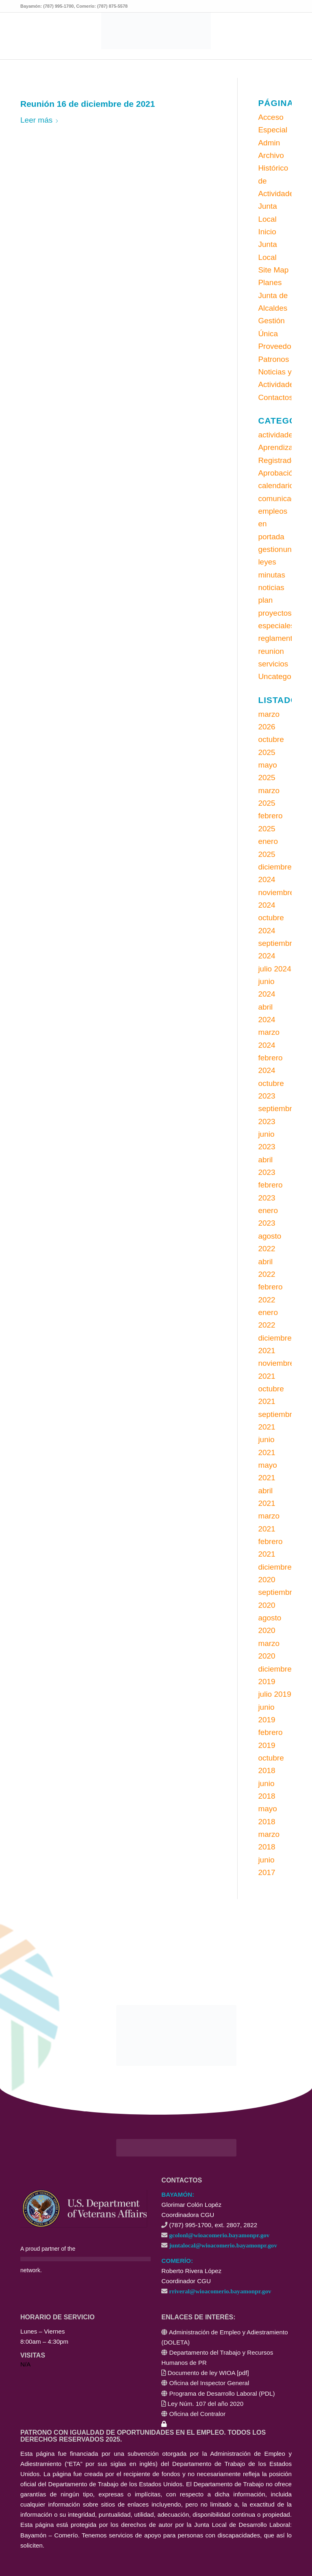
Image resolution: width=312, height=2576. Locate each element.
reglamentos (279, 638)
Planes (270, 282)
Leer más (39, 120)
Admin (269, 142)
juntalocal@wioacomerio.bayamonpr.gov (223, 2245)
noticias (271, 587)
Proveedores (280, 346)
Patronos (273, 359)
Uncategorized (283, 676)
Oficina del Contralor (197, 2413)
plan (265, 600)
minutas (271, 575)
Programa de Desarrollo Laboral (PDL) (222, 2393)
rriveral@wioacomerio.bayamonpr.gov (220, 2291)
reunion (271, 651)
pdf (242, 2372)
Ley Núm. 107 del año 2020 (206, 2403)
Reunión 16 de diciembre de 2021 (87, 103)
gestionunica (279, 549)
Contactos (275, 397)
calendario (276, 485)
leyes (267, 562)
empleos (272, 511)
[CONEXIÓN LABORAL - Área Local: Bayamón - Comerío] (156, 31)
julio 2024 (274, 969)
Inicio (267, 231)
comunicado (278, 498)
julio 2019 (274, 1694)
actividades (277, 434)
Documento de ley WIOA (201, 2372)
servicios (273, 664)
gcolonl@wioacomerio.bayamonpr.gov (219, 2235)
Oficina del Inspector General (209, 2382)
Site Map (273, 270)
